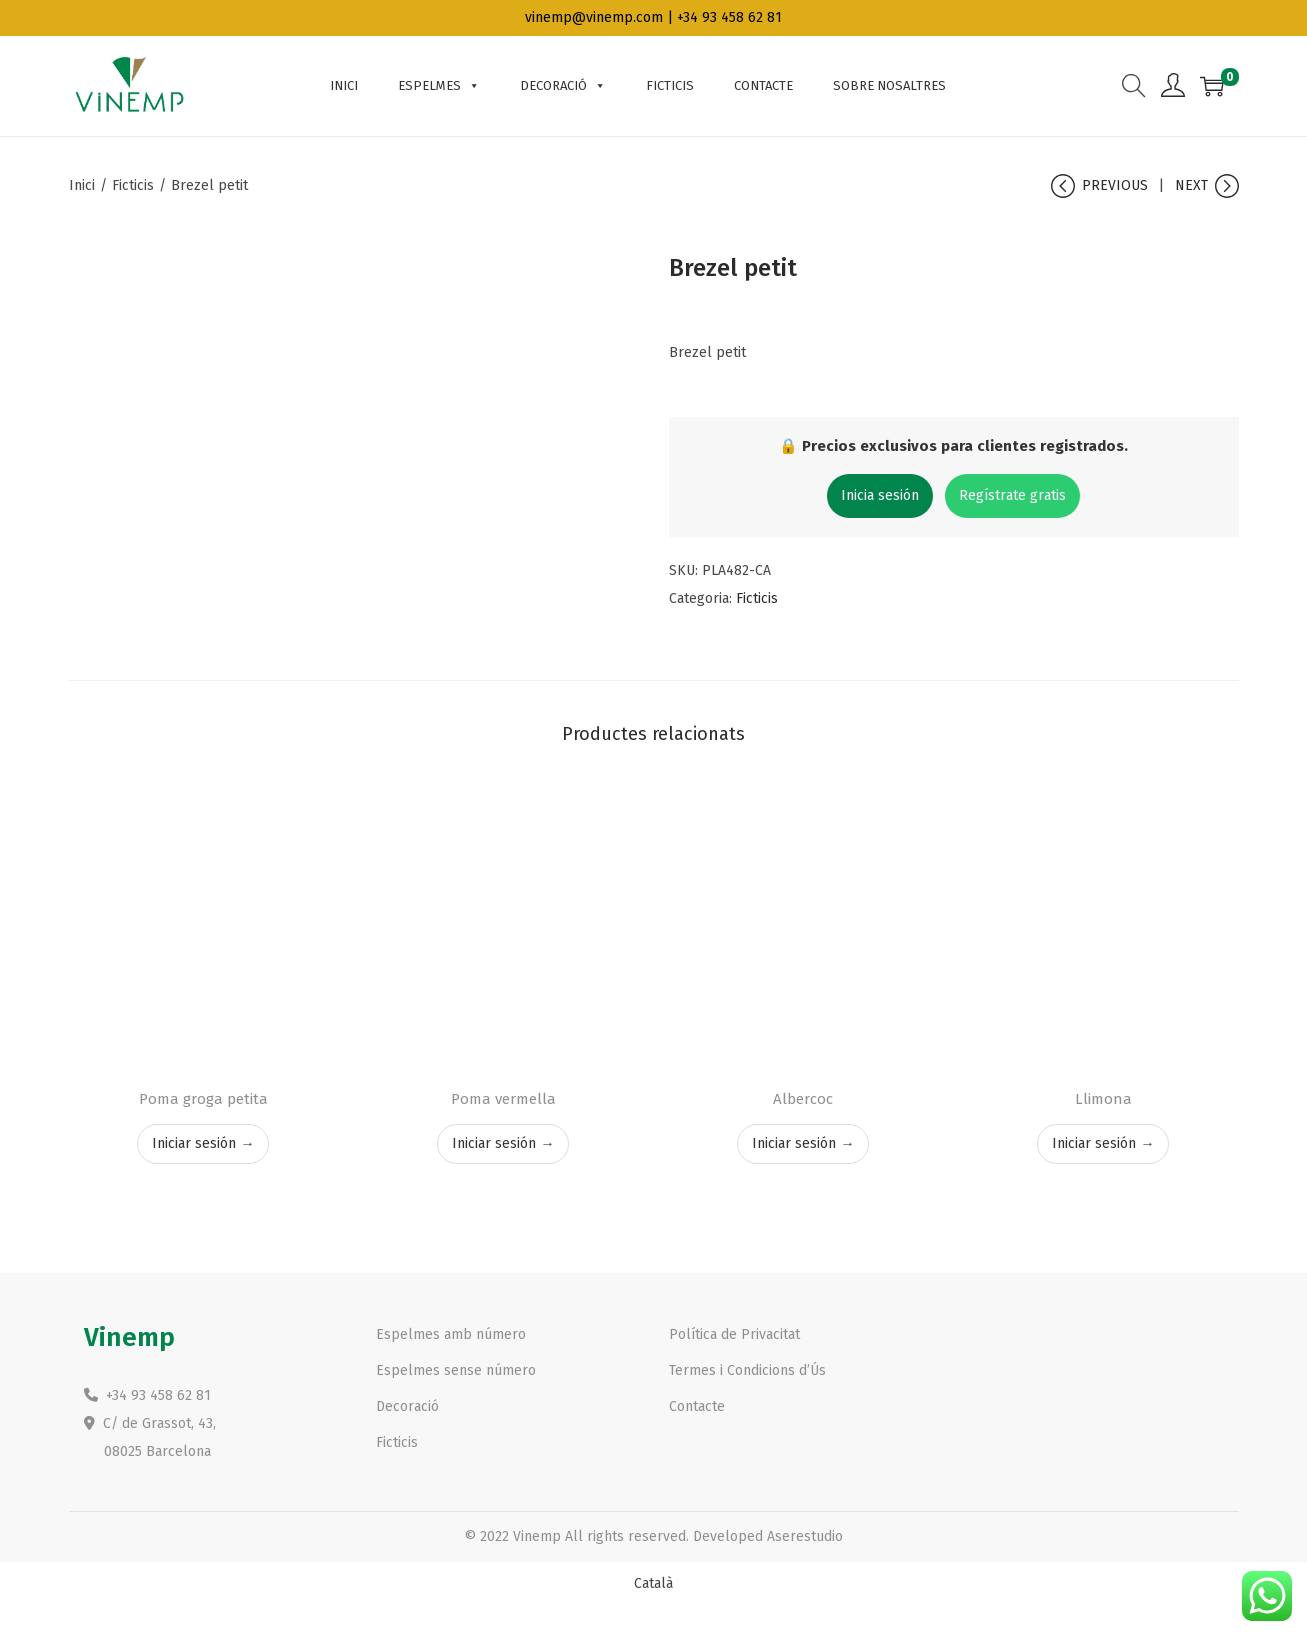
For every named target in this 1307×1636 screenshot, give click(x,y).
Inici (82, 185)
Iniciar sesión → (203, 1143)
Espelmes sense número (456, 1370)
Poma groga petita (203, 1099)
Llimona (1103, 1099)
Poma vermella (503, 1099)
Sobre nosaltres (889, 85)
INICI (344, 85)
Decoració (563, 86)
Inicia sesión (880, 495)
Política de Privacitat (734, 1334)
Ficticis (670, 85)
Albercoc (803, 1099)
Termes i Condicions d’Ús (747, 1370)
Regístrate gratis (1012, 495)
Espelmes (439, 86)
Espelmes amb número (451, 1334)
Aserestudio (805, 1536)
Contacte (763, 85)
